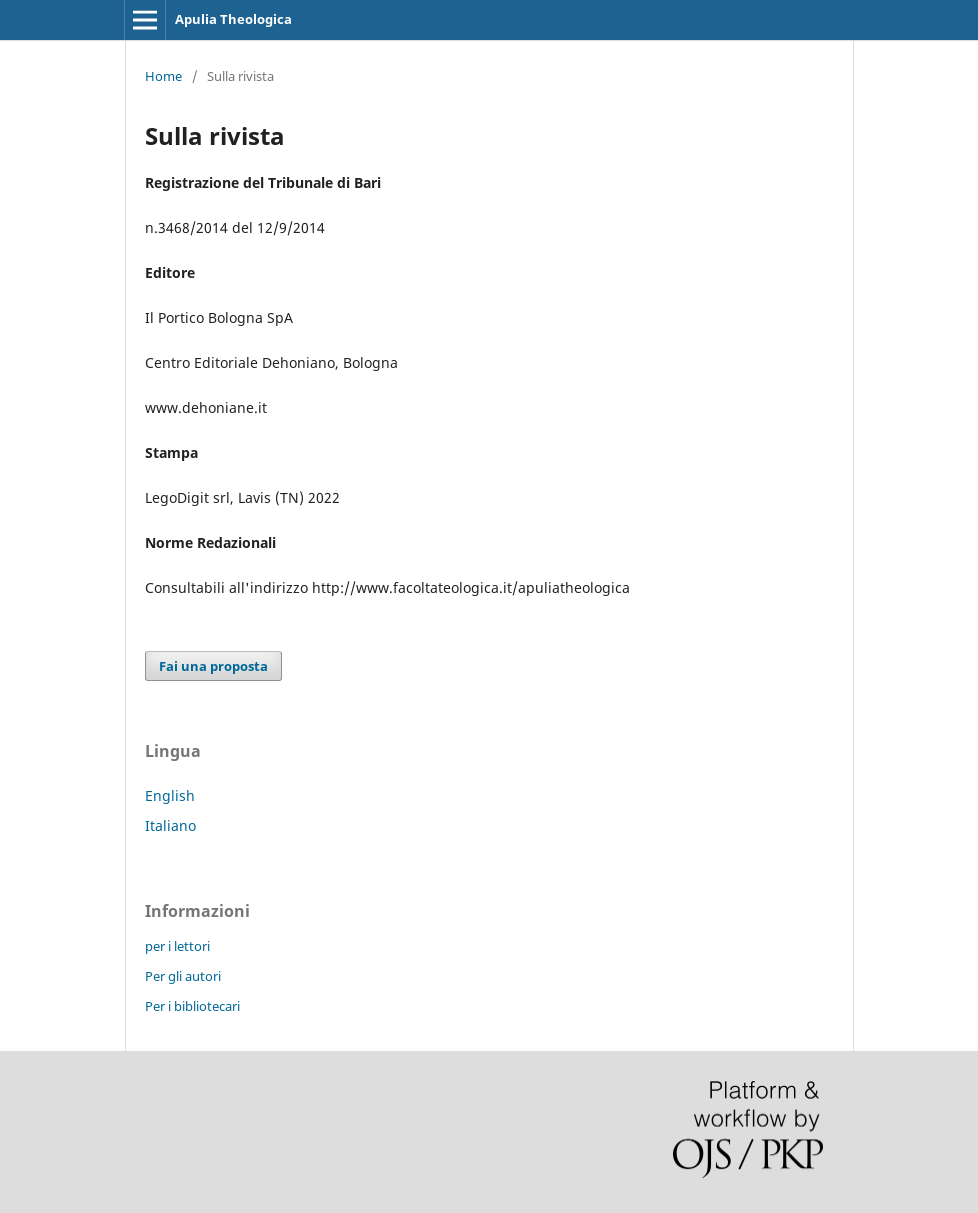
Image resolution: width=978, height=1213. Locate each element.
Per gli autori (183, 976)
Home (163, 76)
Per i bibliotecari (192, 1006)
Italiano (170, 825)
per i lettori (177, 946)
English (170, 795)
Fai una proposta (213, 666)
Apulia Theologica (233, 19)
